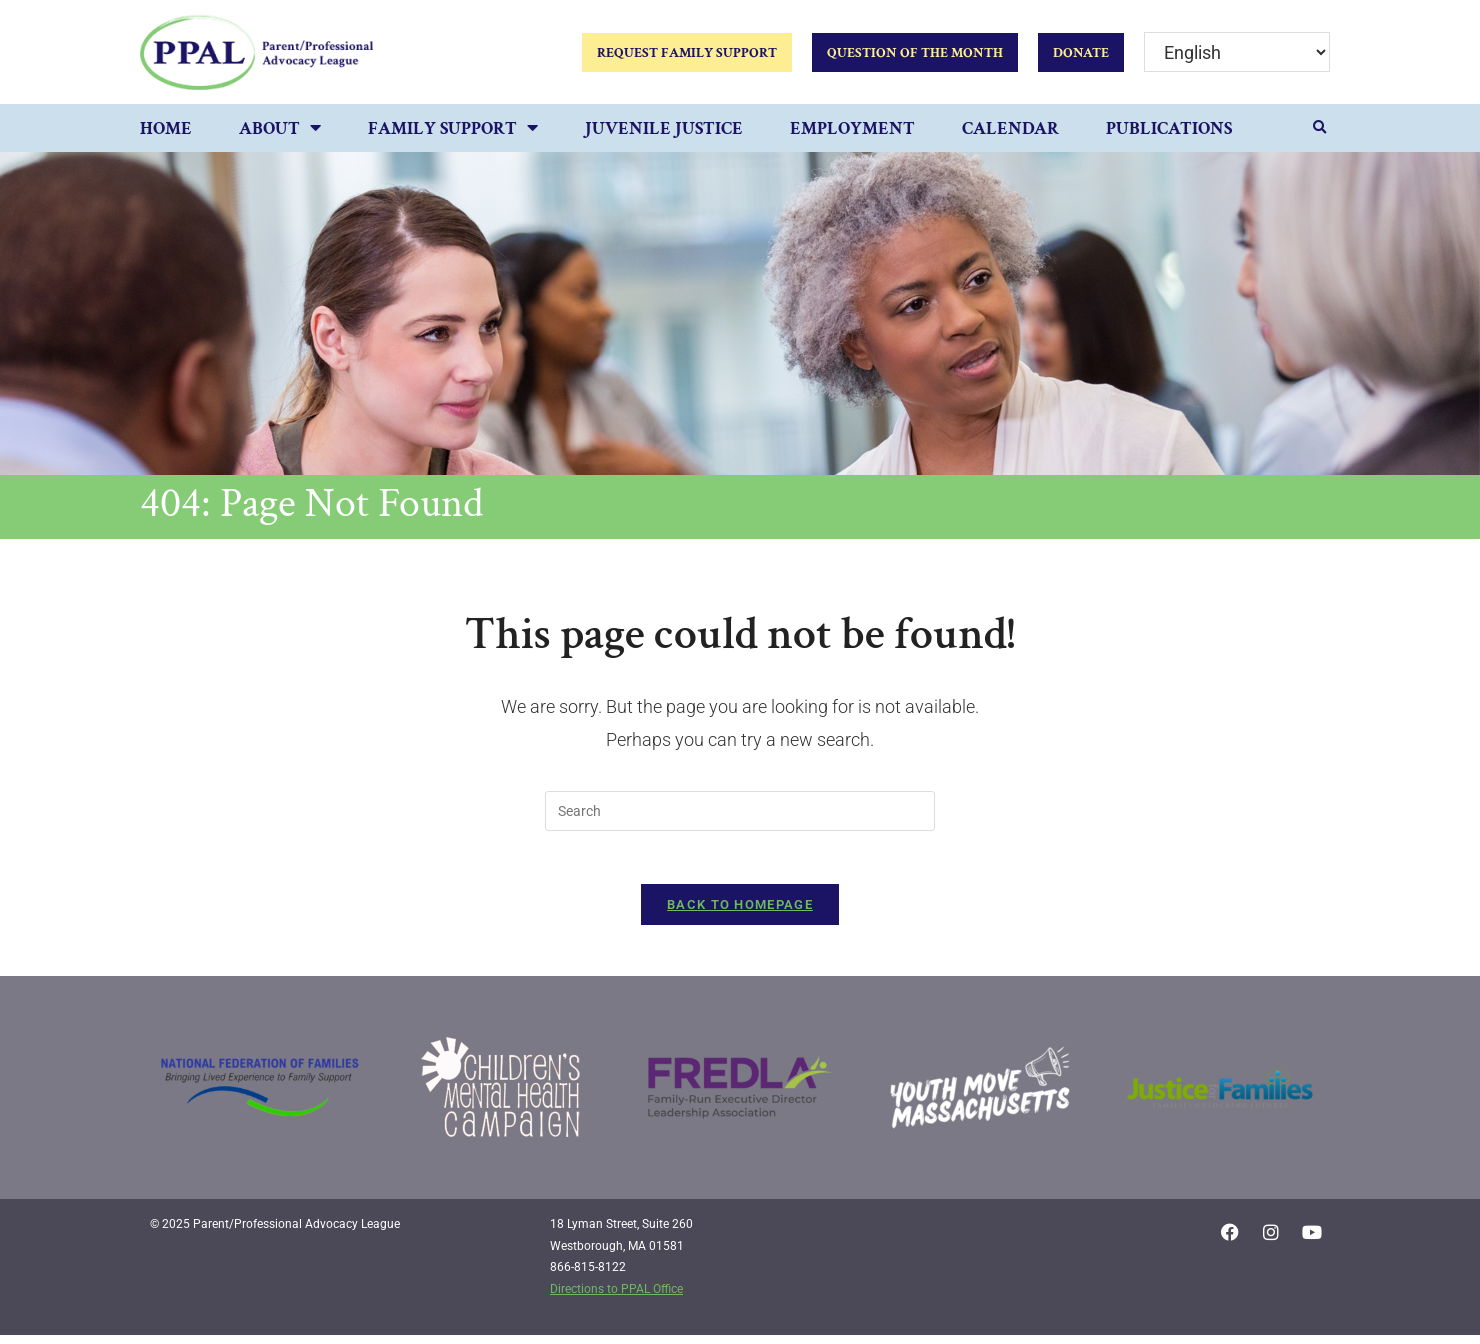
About (280, 129)
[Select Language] (1237, 52)
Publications (1169, 128)
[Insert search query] (740, 811)
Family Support (453, 129)
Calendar (1010, 128)
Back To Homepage (740, 912)
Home (166, 128)
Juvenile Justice (664, 128)
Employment (852, 128)
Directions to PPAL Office (616, 1297)
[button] (1320, 128)
